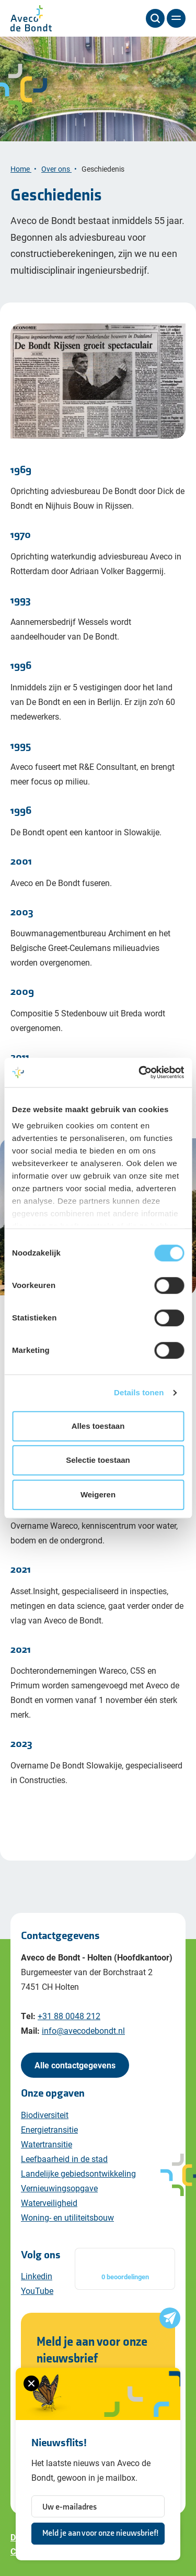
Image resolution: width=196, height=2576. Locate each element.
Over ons (56, 169)
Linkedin (36, 2275)
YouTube (37, 2290)
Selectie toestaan (98, 1459)
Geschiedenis (104, 169)
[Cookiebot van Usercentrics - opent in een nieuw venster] (139, 1072)
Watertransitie (46, 2143)
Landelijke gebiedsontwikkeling (78, 2173)
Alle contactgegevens (75, 2064)
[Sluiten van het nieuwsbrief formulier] (31, 2383)
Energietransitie (49, 2129)
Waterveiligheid (49, 2202)
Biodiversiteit (44, 2114)
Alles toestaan (98, 1425)
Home (20, 169)
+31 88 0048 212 (69, 2015)
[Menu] (176, 18)
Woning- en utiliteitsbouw (67, 2217)
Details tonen (139, 1392)
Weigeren (98, 1494)
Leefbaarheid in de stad (64, 2158)
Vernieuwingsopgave (59, 2187)
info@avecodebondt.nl (83, 2030)
